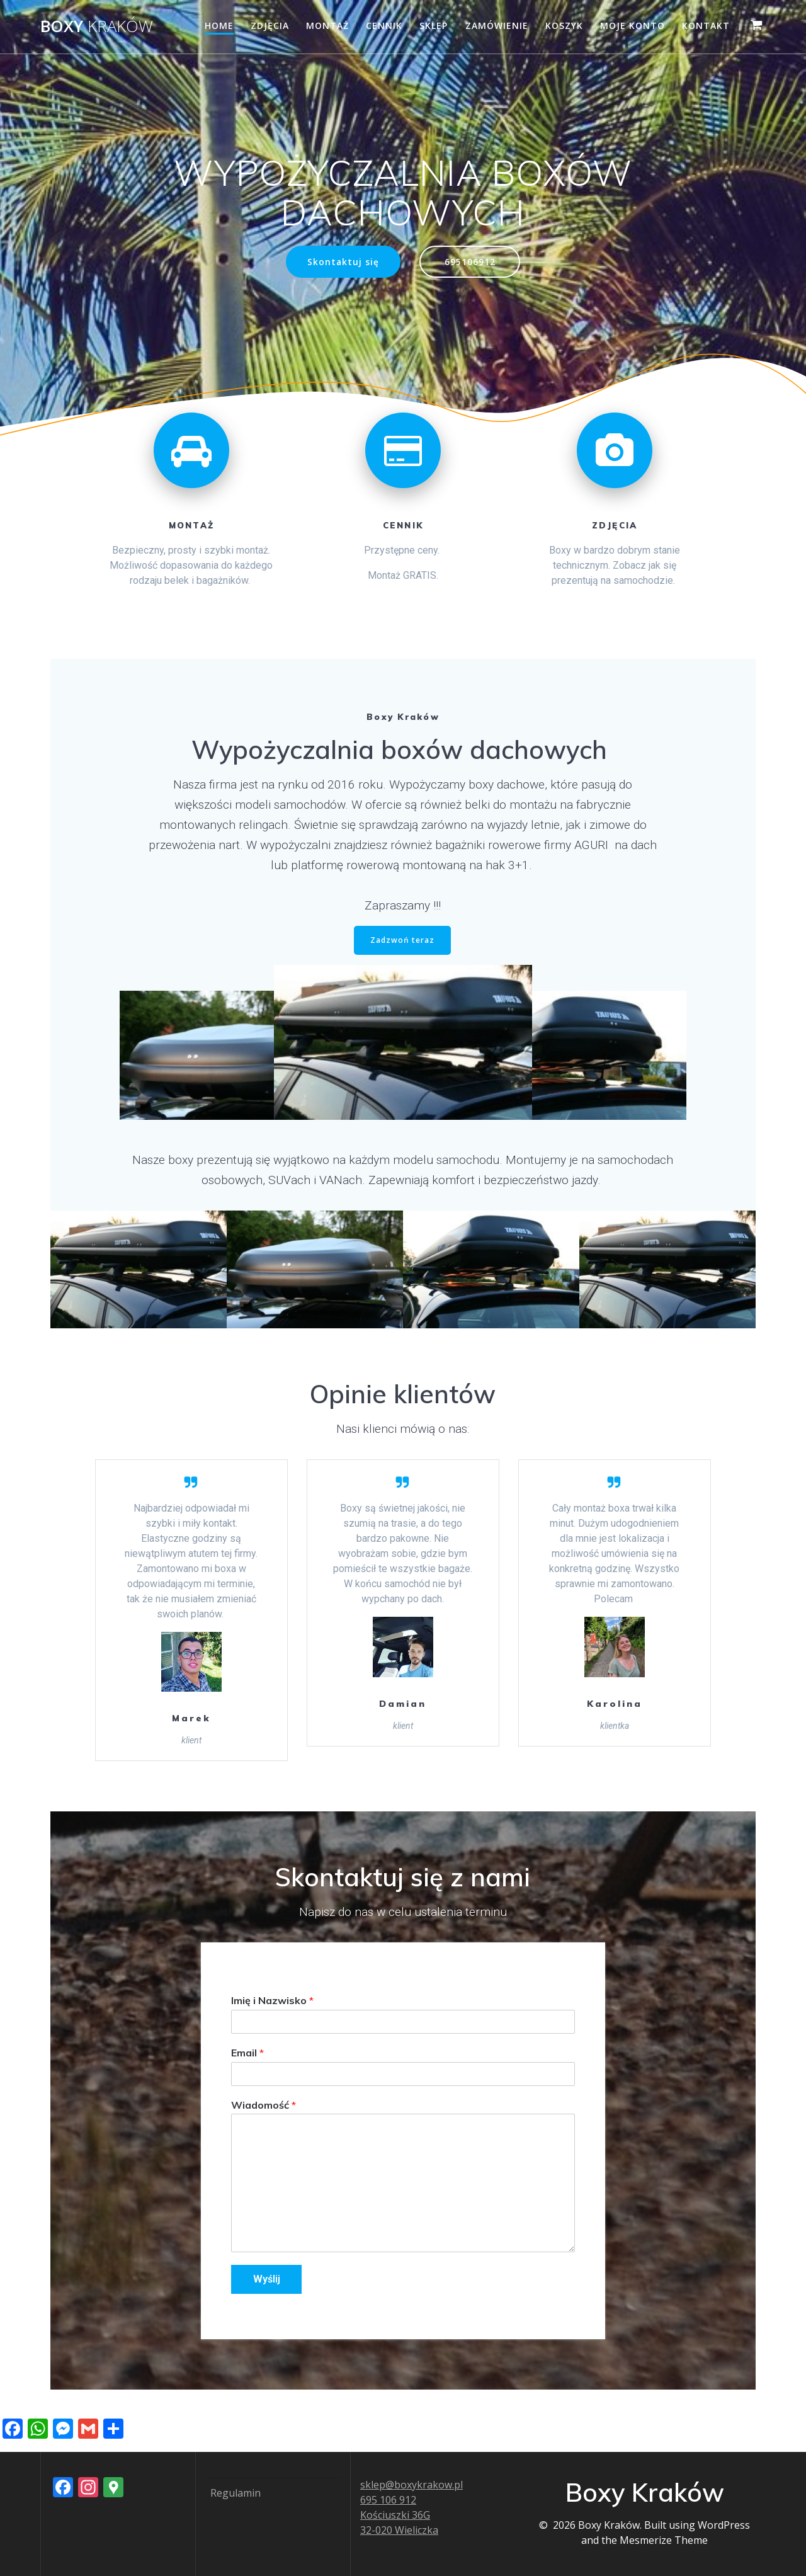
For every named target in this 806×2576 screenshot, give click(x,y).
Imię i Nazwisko (272, 2000)
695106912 (470, 262)
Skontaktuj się (343, 262)
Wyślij (266, 2279)
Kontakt (706, 25)
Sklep (433, 25)
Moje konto (632, 25)
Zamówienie (496, 25)
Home (219, 25)
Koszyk (564, 25)
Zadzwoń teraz (402, 940)
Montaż (327, 25)
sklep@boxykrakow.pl (411, 2485)
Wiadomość (263, 2105)
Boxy (96, 26)
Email (247, 2052)
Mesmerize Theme (664, 2540)
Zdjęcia (270, 25)
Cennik (384, 25)
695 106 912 (388, 2500)
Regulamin (235, 2493)
